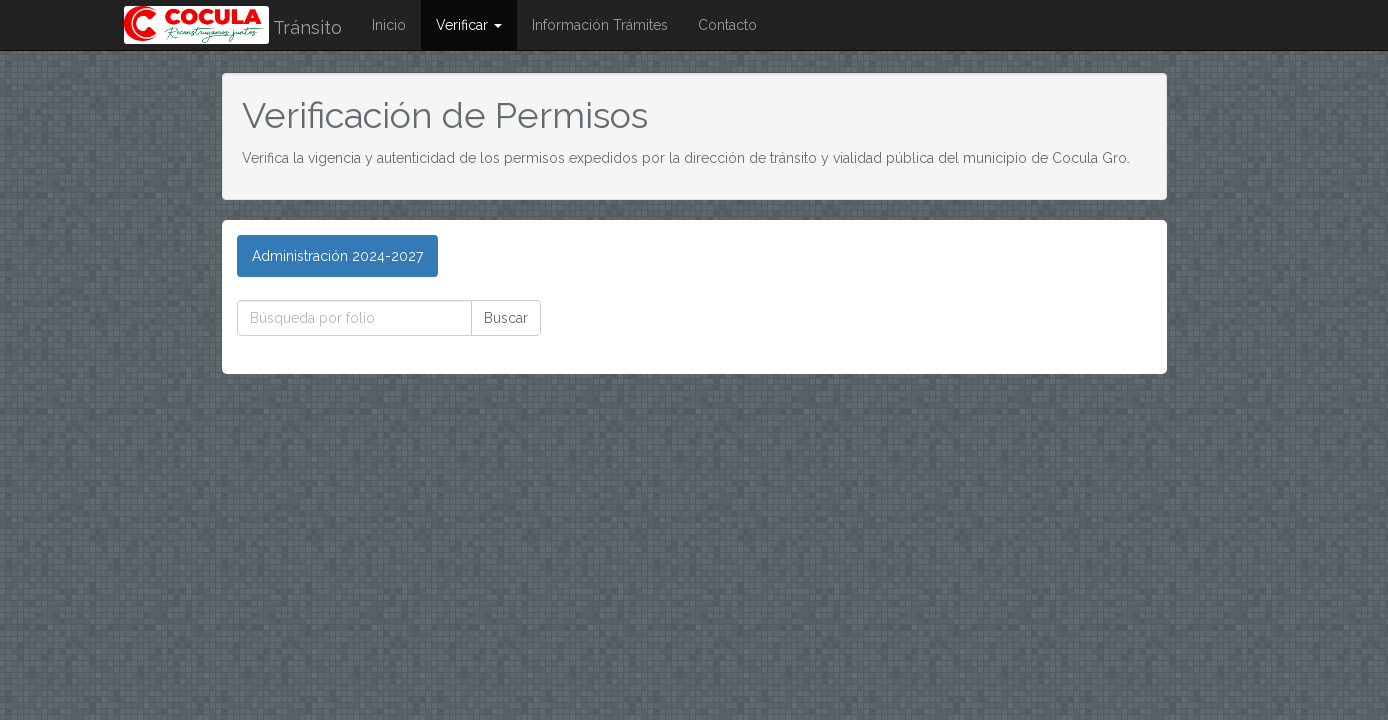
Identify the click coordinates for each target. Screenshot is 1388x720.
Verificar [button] (469, 25)
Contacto (727, 25)
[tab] (337, 256)
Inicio (389, 25)
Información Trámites (600, 25)
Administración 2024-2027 (337, 256)
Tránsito (233, 27)
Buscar (506, 318)
